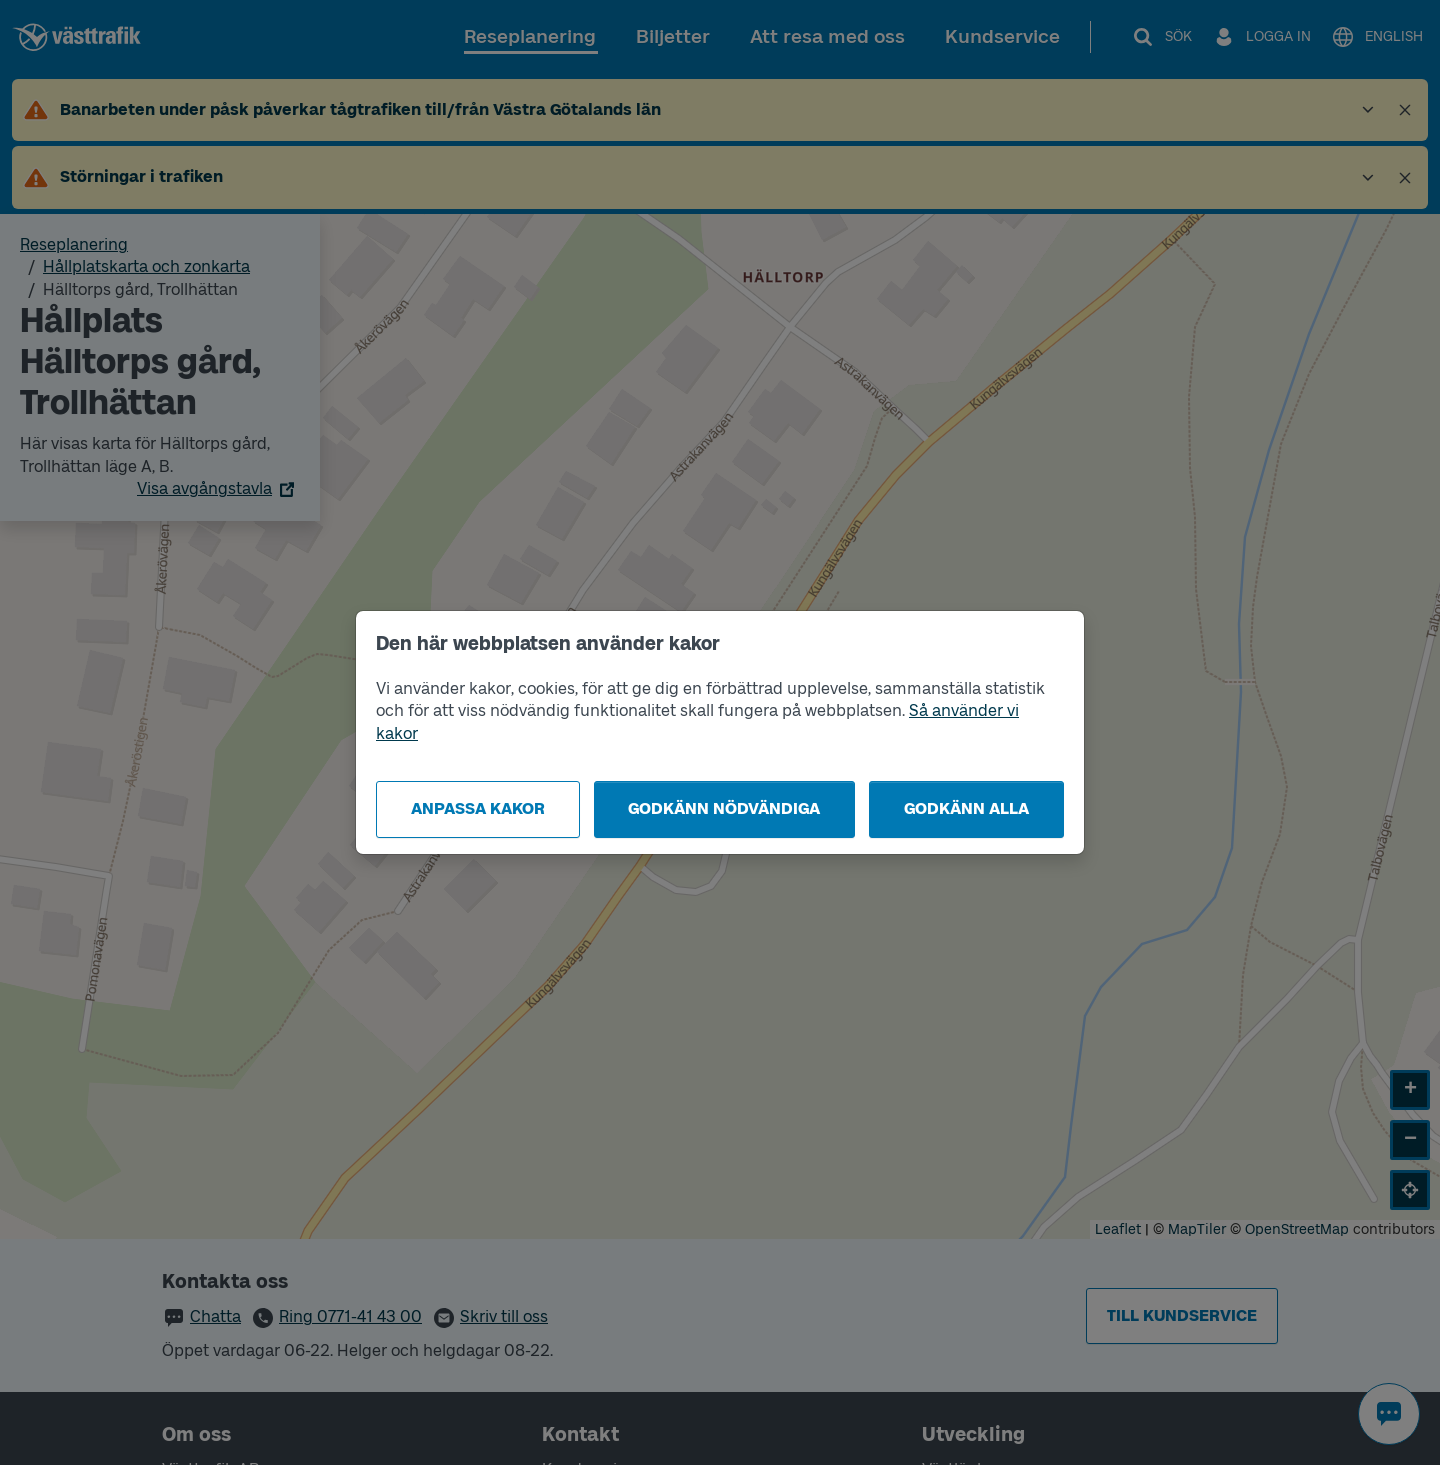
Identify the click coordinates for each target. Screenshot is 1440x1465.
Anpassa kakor (478, 808)
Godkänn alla (966, 808)
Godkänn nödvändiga (724, 808)
